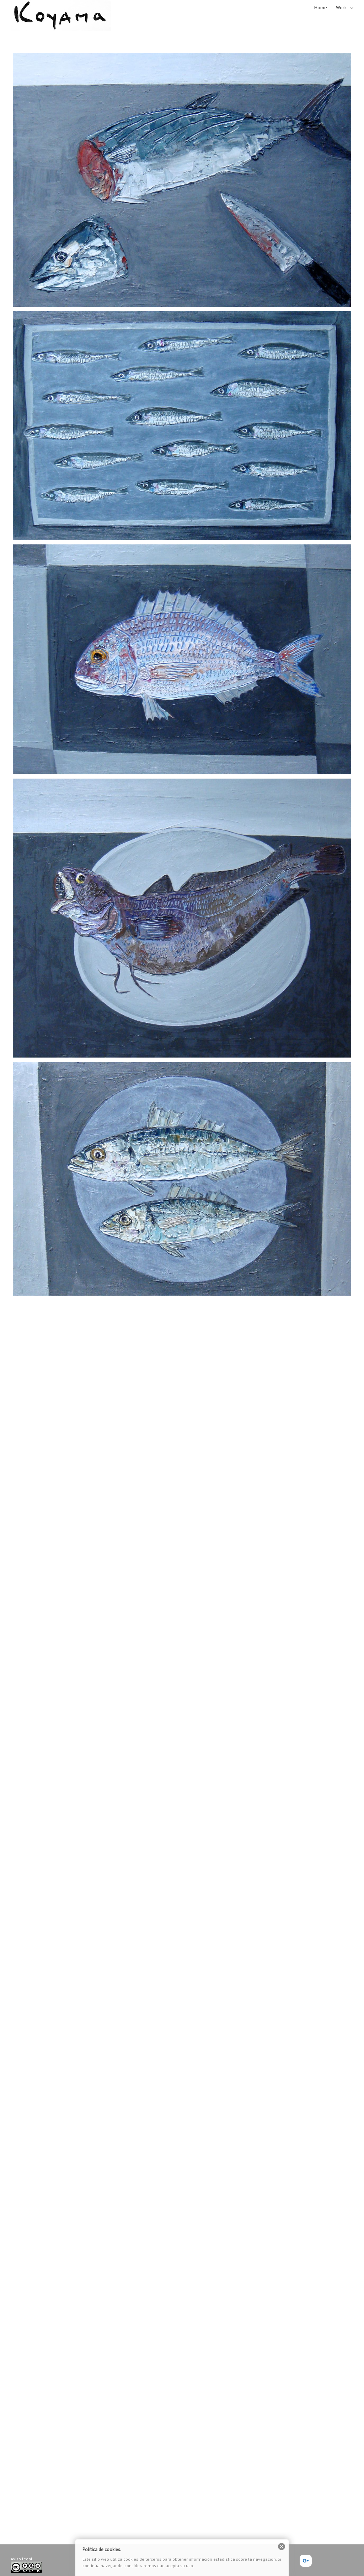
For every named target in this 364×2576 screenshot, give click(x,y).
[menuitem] (325, 7)
